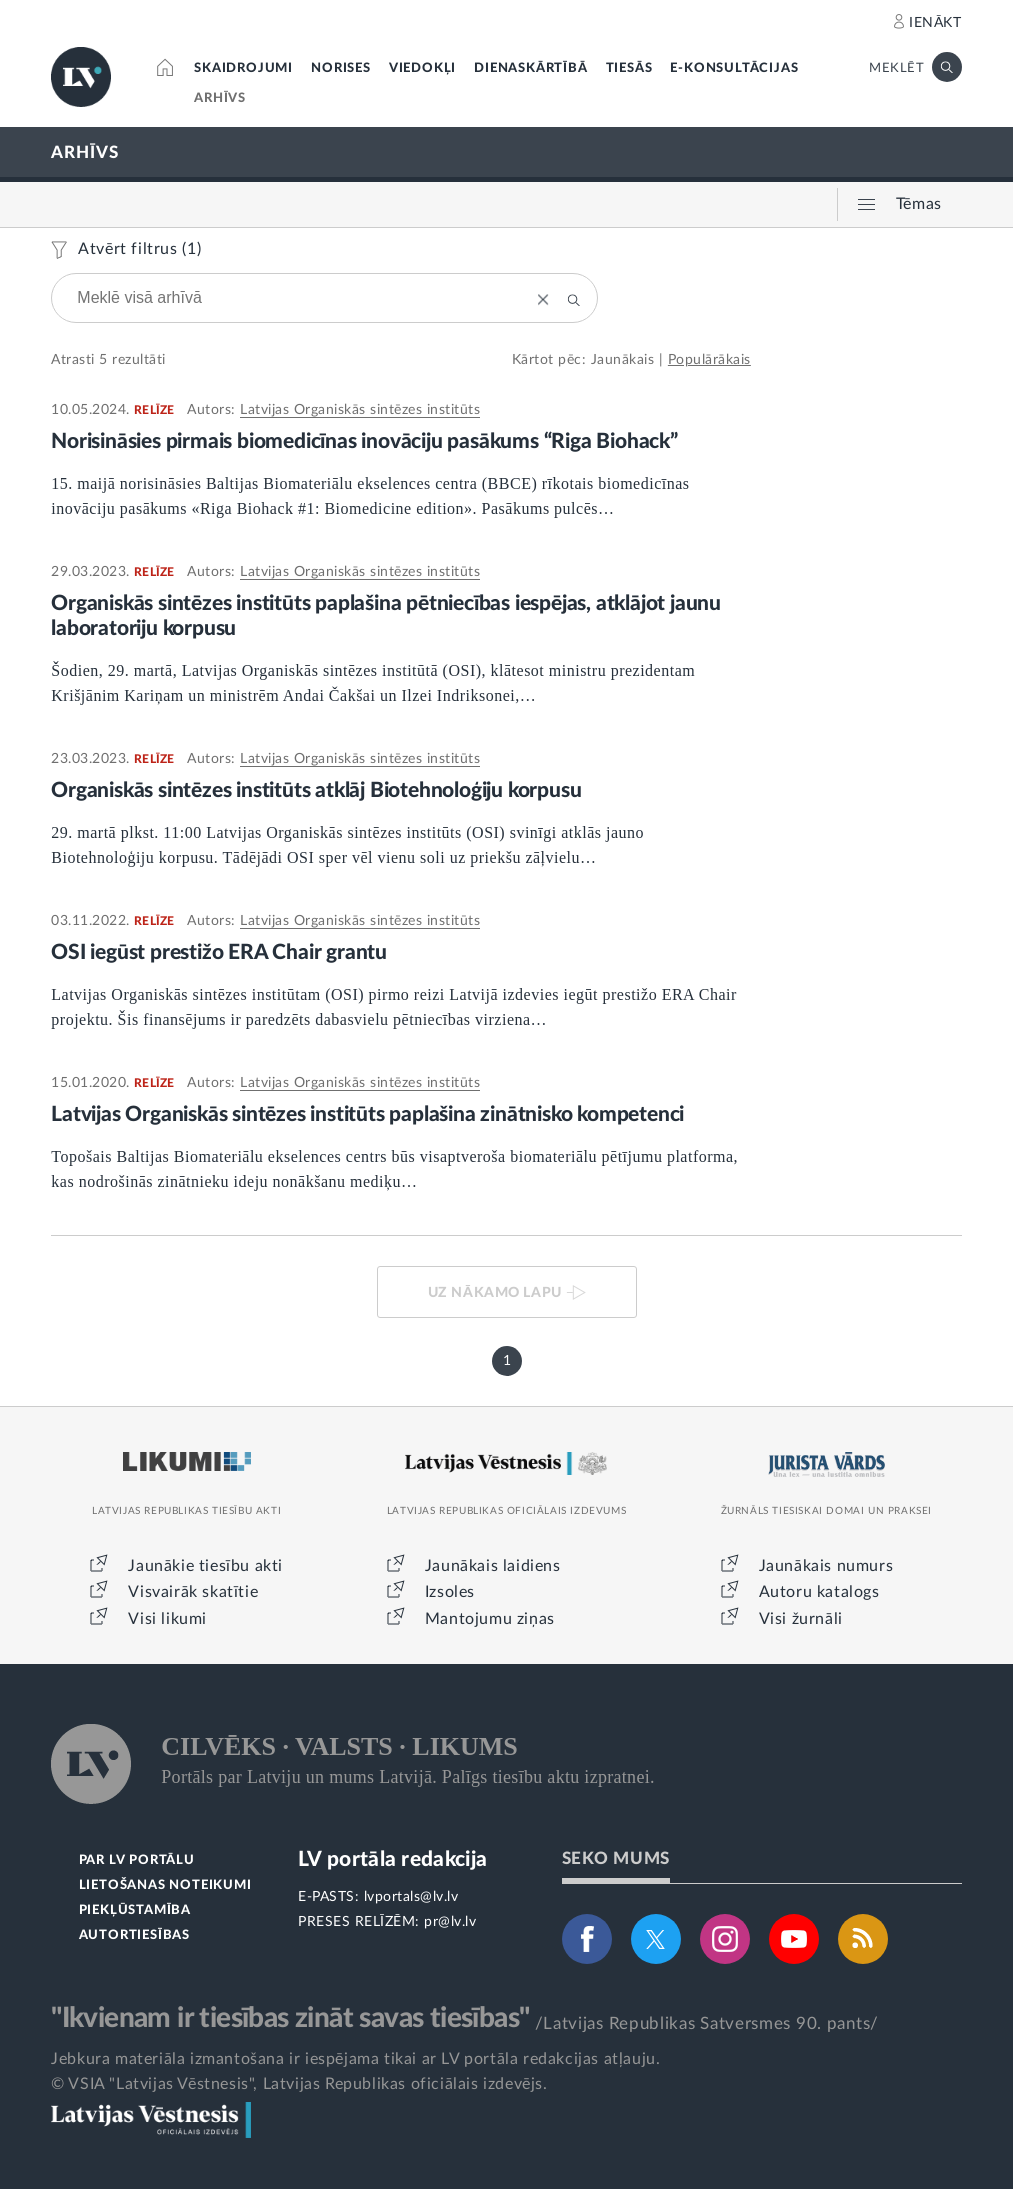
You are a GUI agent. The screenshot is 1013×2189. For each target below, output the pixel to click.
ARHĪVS (220, 98)
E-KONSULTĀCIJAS (734, 68)
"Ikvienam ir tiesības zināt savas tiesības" (290, 2018)
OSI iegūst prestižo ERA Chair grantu (219, 952)
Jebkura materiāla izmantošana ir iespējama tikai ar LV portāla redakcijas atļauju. (355, 2059)
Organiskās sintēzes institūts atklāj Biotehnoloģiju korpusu (316, 790)
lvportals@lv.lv (411, 1897)
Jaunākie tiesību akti (205, 1566)
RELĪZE (154, 410)
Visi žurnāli (801, 1619)
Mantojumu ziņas (490, 1619)
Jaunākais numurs (826, 1566)
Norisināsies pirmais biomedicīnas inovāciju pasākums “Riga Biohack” (368, 441)
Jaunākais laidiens (493, 1566)
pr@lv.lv (450, 1922)
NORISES (341, 68)
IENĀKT (935, 23)
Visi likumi (167, 1619)
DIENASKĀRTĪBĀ (530, 68)
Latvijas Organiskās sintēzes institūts (360, 410)
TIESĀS (629, 68)
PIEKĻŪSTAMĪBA (135, 1910)
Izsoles (450, 1592)
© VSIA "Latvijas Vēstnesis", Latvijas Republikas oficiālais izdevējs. (299, 2084)
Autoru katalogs (819, 1592)
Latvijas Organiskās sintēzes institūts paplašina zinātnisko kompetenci (367, 1114)
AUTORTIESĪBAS (134, 1935)
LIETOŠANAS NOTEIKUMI (165, 1885)
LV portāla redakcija (392, 1859)
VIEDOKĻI (422, 68)
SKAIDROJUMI (243, 68)
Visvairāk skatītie (193, 1592)
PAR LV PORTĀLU (137, 1860)
